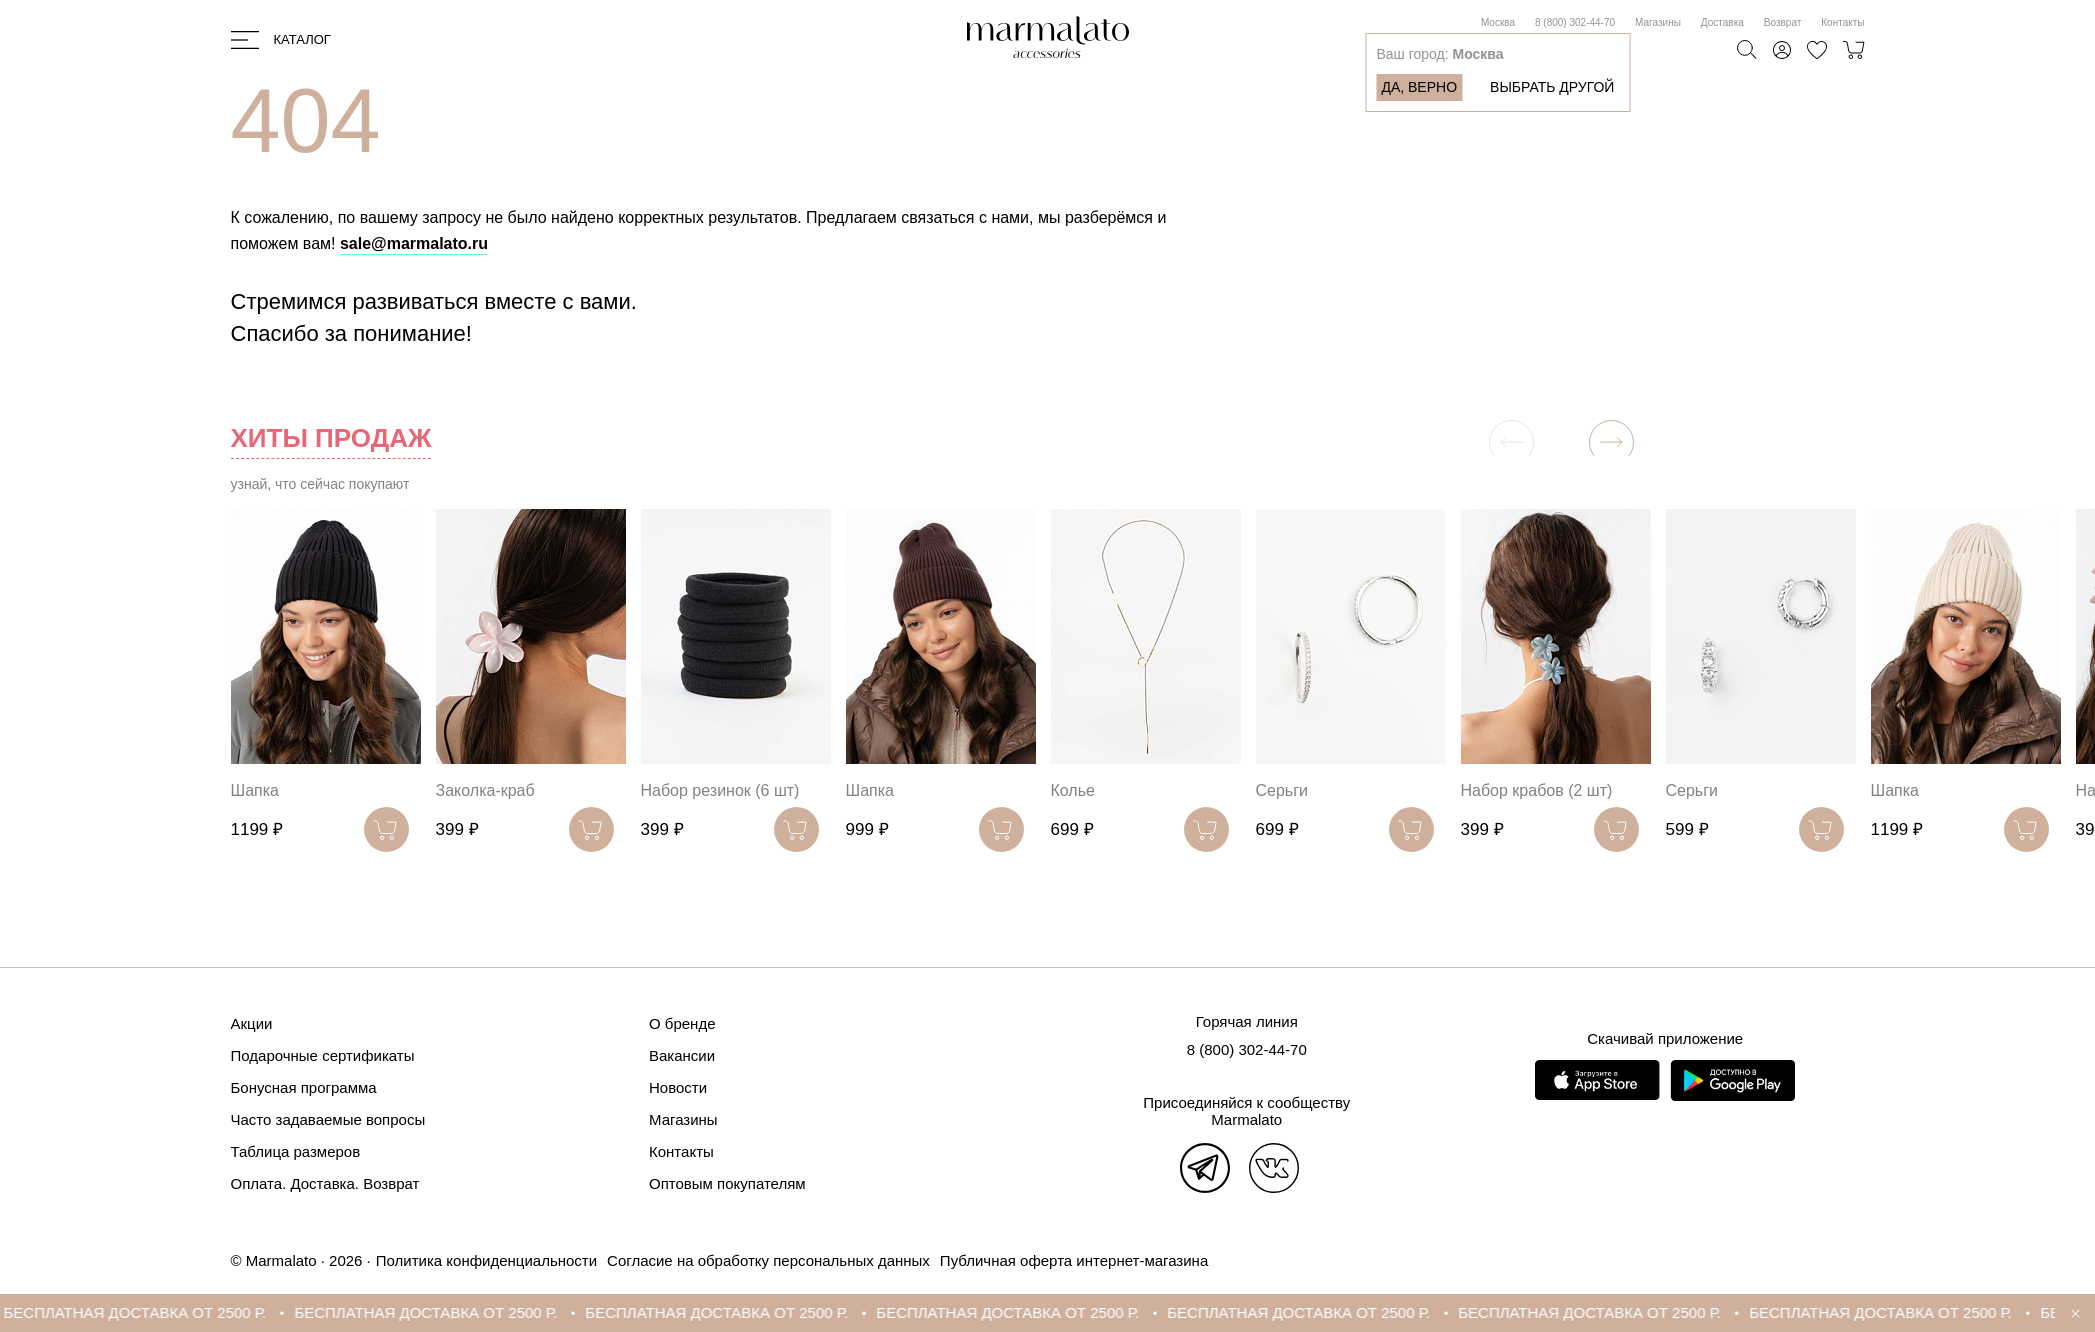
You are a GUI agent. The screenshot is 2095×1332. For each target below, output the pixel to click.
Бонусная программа (304, 1087)
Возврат (1783, 22)
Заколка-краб (485, 790)
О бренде (682, 1023)
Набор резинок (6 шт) (720, 790)
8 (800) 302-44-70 (1575, 22)
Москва (1498, 22)
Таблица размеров (296, 1151)
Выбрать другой (1552, 87)
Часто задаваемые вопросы (328, 1119)
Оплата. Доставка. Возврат (325, 1183)
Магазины (1658, 22)
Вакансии (682, 1055)
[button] (1611, 442)
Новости (678, 1087)
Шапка (255, 790)
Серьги (1282, 790)
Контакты (1842, 22)
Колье (1073, 790)
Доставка (1722, 22)
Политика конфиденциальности (486, 1260)
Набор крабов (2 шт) (1537, 790)
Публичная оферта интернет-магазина (1074, 1260)
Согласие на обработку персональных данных (768, 1260)
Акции (252, 1023)
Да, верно (1419, 87)
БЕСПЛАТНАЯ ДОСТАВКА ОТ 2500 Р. (150, 1312)
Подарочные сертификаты (323, 1055)
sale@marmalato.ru (414, 243)
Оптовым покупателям (727, 1183)
